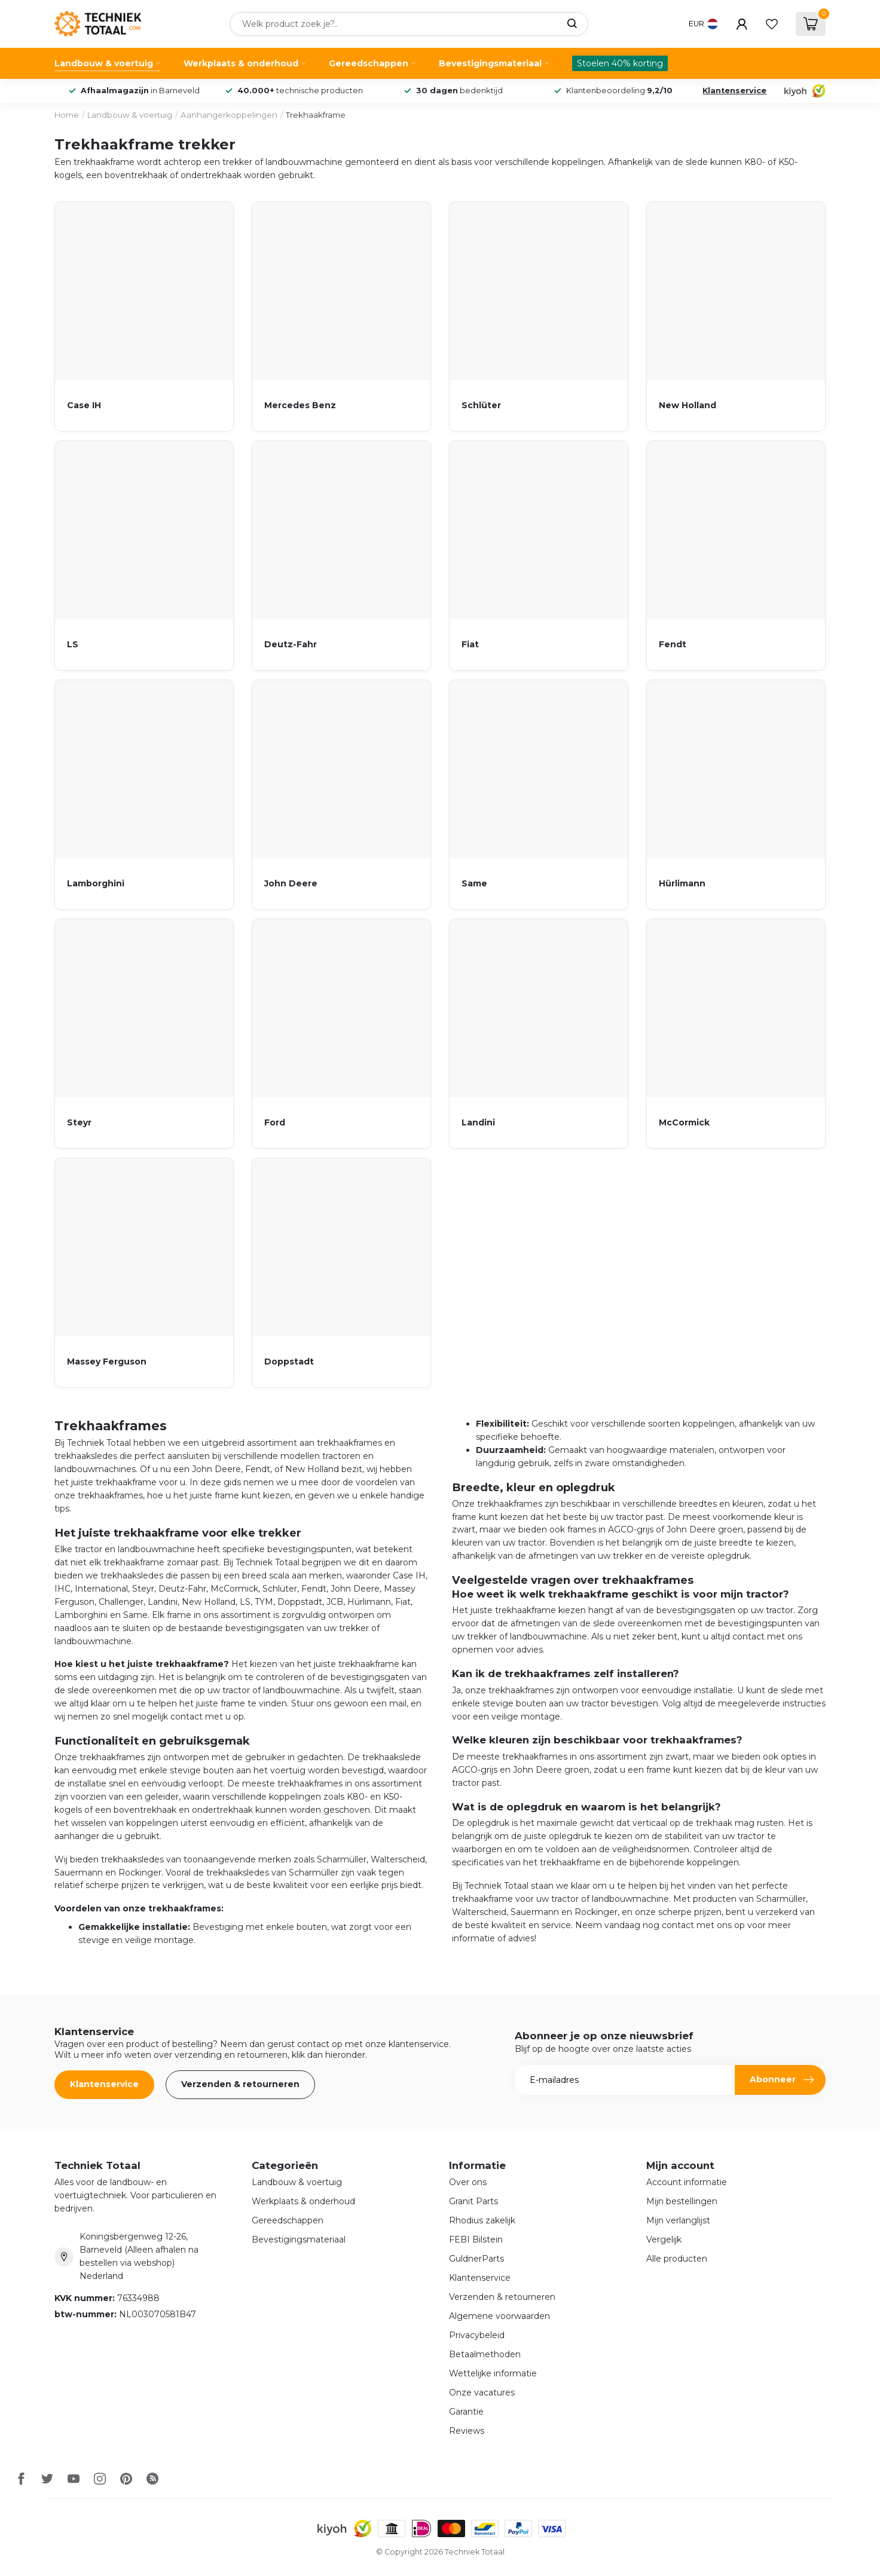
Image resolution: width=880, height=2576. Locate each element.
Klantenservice (734, 90)
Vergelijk (664, 2239)
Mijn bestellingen (681, 2201)
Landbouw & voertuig (103, 63)
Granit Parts (473, 2201)
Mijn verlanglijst (678, 2220)
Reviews (466, 2430)
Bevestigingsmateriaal (490, 63)
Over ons (468, 2182)
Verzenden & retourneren (240, 2084)
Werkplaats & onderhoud (241, 63)
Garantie (466, 2411)
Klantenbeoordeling (619, 90)
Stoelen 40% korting (620, 63)
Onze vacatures (482, 2392)
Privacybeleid (477, 2335)
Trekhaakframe (316, 115)
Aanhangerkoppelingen (229, 115)
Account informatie (686, 2182)
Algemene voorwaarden (499, 2316)
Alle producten (676, 2258)
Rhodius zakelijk (482, 2220)
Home (66, 115)
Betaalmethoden (485, 2354)
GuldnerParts (476, 2258)
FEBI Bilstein (476, 2239)
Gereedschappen (368, 63)
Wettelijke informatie (493, 2373)
